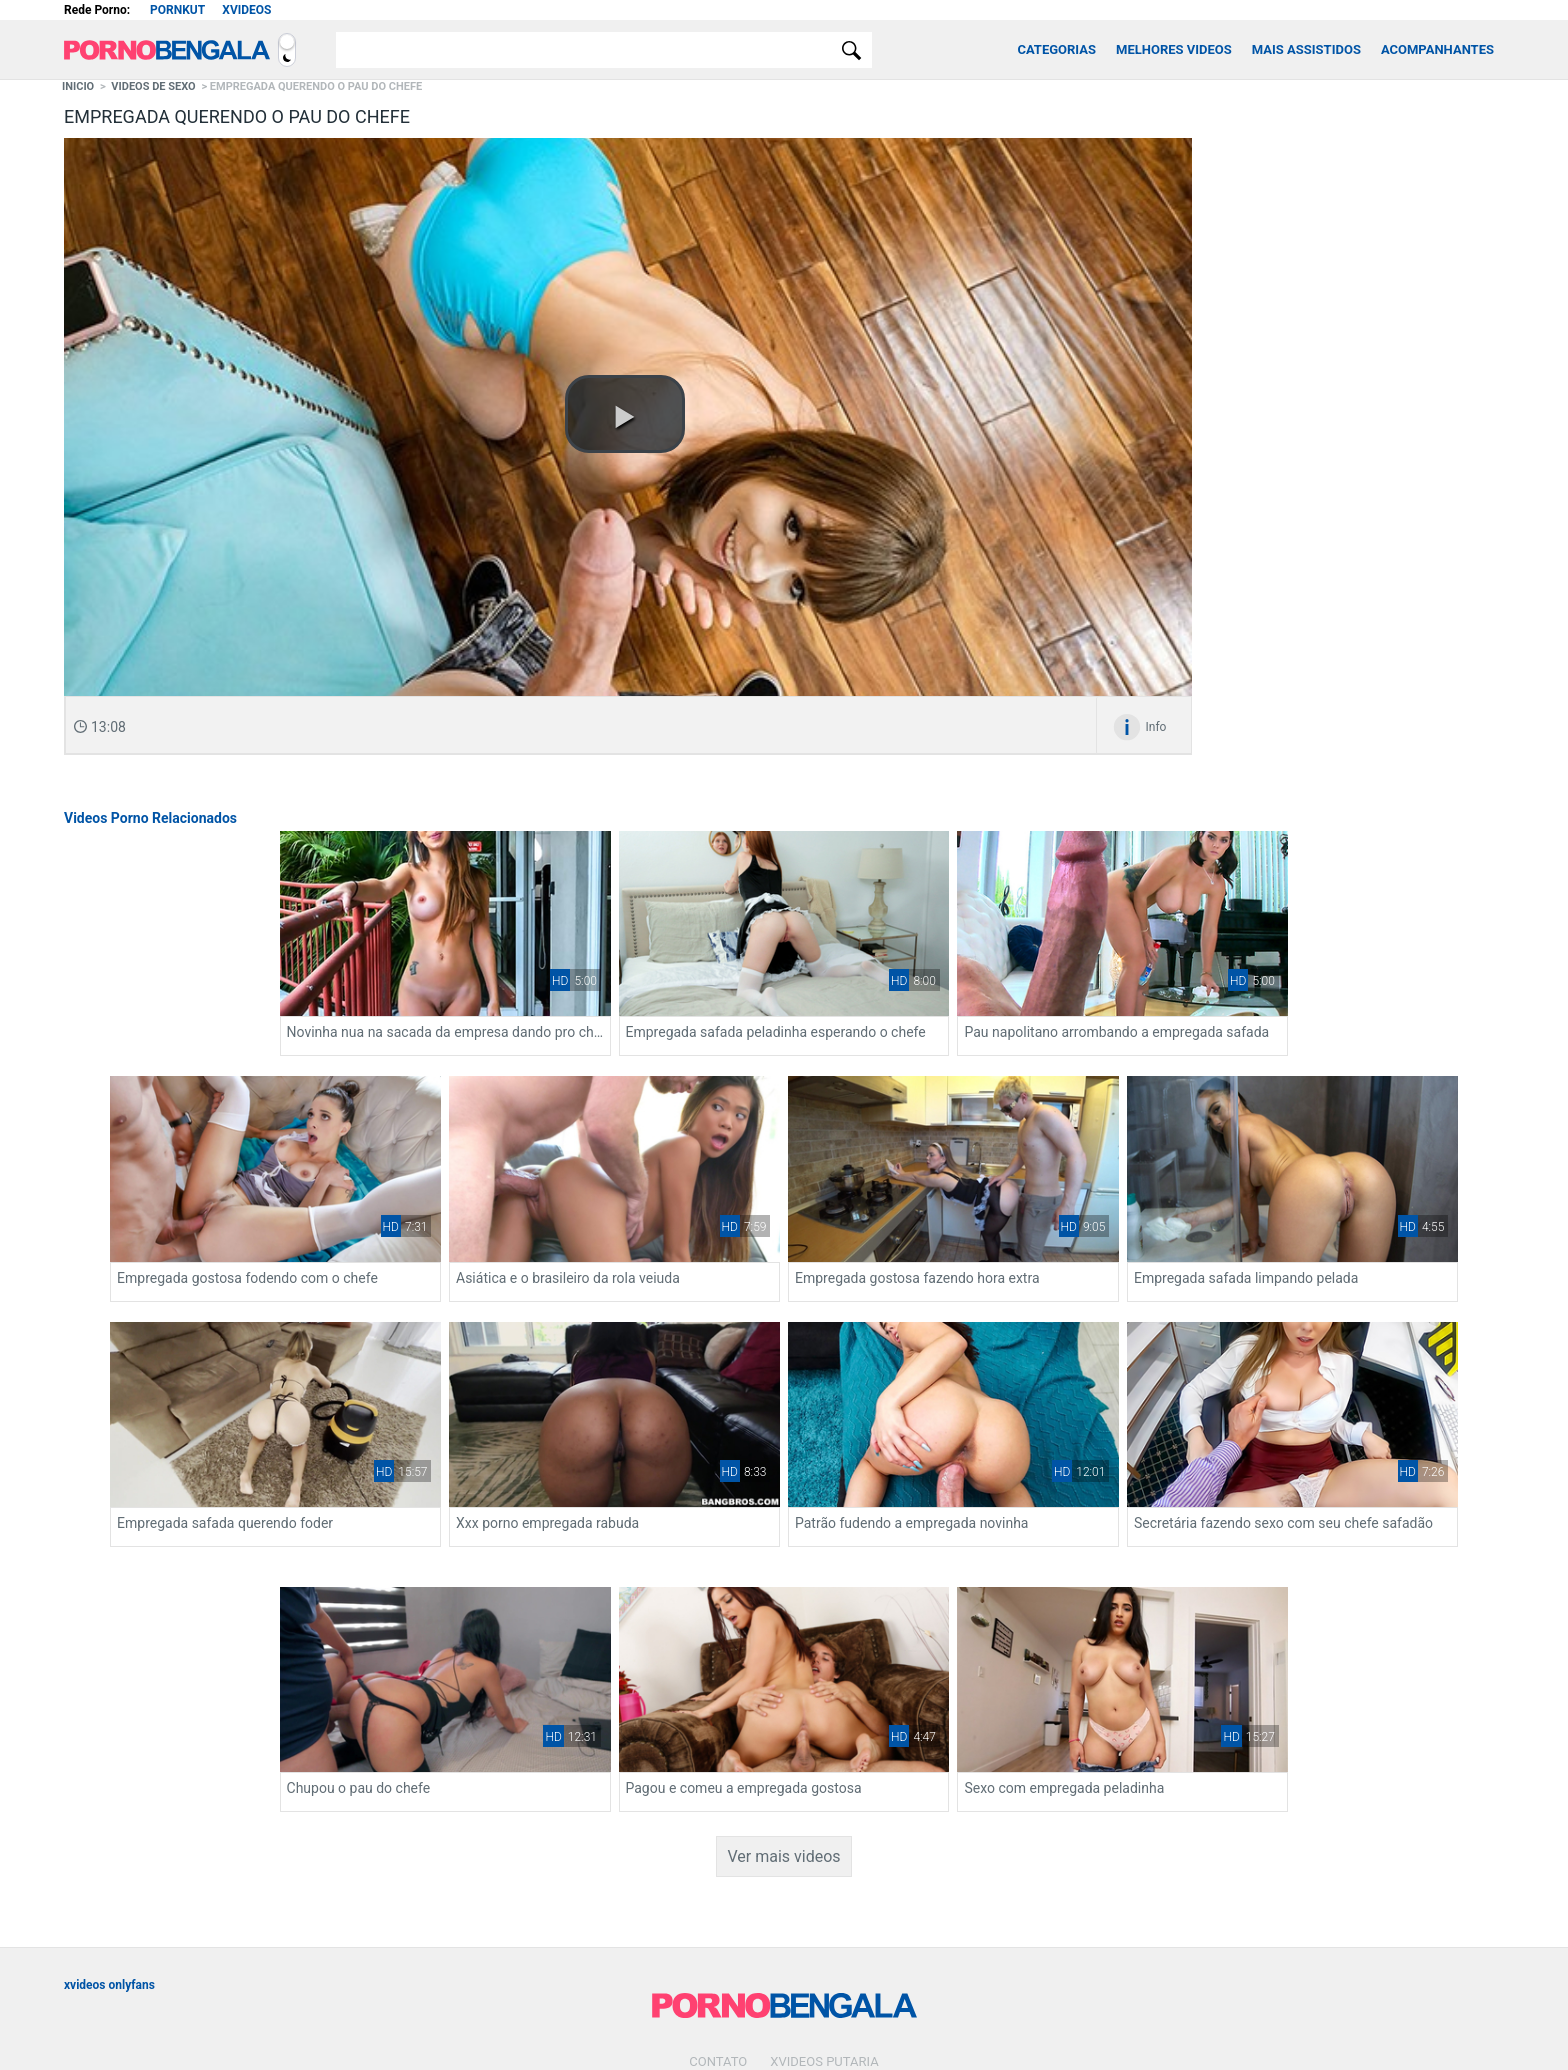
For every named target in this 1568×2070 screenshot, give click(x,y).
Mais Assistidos (1306, 49)
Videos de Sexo (153, 86)
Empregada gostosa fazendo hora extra (772, 1223)
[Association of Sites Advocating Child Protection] (798, 2021)
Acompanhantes (1437, 49)
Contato (718, 1951)
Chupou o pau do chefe (1012, 1461)
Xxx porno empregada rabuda (161, 1461)
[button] (625, 414)
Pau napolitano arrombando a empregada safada (1074, 1005)
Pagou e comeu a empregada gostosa (1348, 1461)
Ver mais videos (783, 1746)
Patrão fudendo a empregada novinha (477, 1461)
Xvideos (246, 10)
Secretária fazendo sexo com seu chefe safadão (784, 1461)
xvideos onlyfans (109, 1875)
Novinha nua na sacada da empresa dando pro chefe (494, 1005)
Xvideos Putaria (824, 1951)
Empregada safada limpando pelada (1052, 1223)
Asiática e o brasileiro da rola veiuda (472, 1223)
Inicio (78, 86)
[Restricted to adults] (754, 2022)
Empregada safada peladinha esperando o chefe (784, 1005)
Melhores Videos (1174, 49)
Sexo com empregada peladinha (750, 1678)
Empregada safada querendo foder (1338, 1223)
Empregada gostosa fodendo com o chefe (200, 1223)
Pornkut (177, 10)
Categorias (1056, 49)
